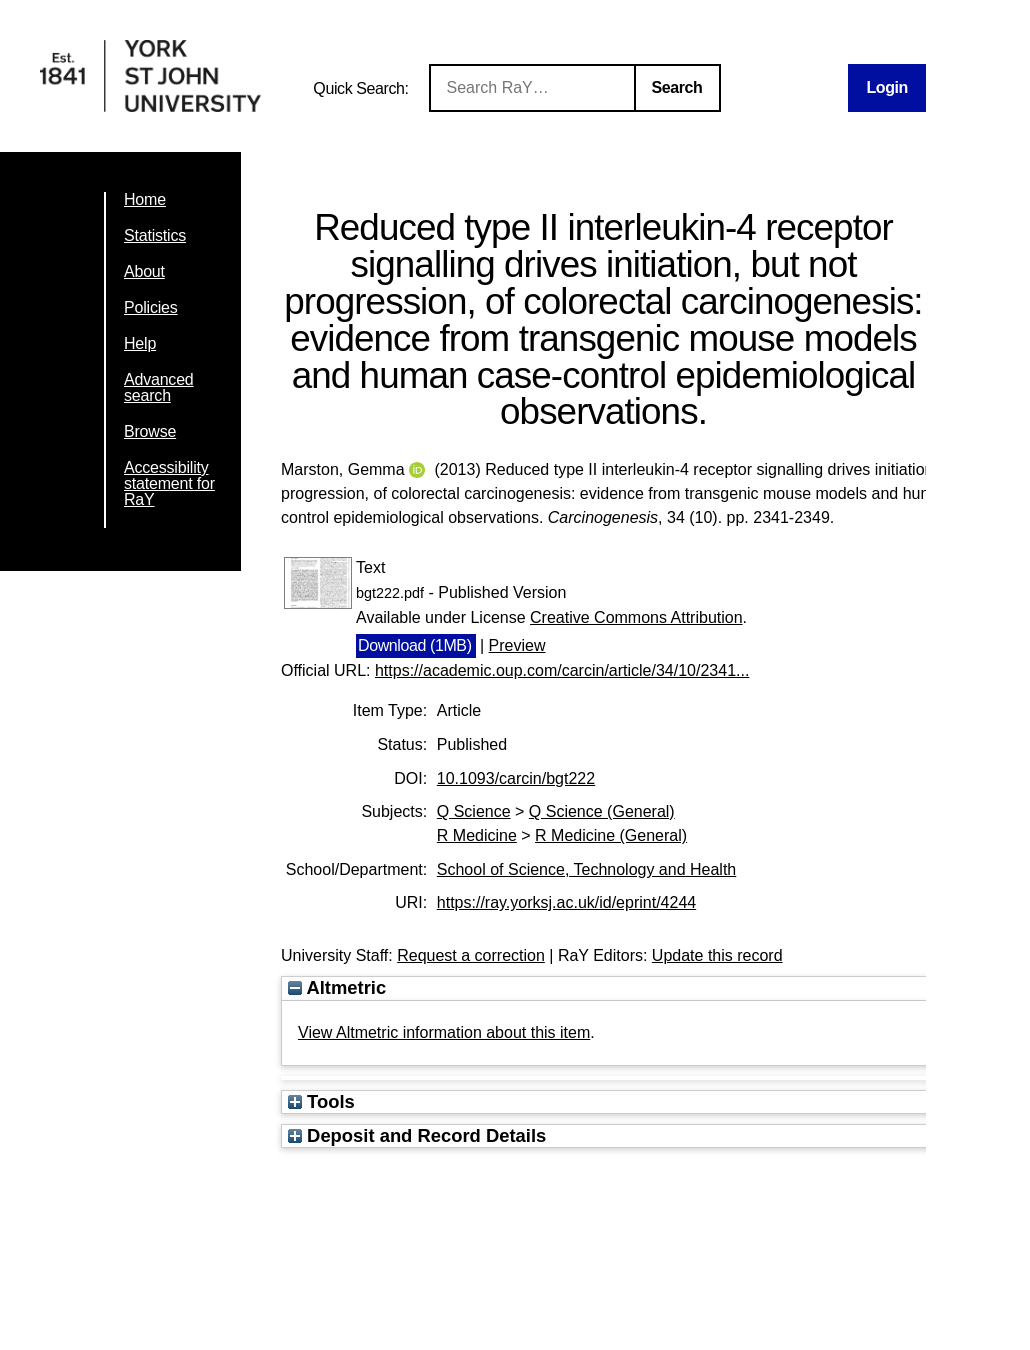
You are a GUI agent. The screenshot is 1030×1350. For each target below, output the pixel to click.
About (144, 271)
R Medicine (477, 835)
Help (140, 343)
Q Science (474, 811)
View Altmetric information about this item (444, 1032)
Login (887, 87)
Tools (321, 1101)
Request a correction (471, 955)
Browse (150, 431)
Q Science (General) (602, 811)
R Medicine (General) (611, 835)
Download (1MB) (415, 645)
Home (145, 199)
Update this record (717, 955)
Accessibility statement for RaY (169, 483)
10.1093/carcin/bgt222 (516, 778)
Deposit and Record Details (417, 1135)
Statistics (155, 235)
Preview (517, 645)
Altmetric (337, 987)
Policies (151, 307)
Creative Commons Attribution (636, 617)
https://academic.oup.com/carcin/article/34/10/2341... (562, 670)
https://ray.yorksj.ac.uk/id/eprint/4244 (566, 902)
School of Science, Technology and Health (586, 869)
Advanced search (159, 387)
